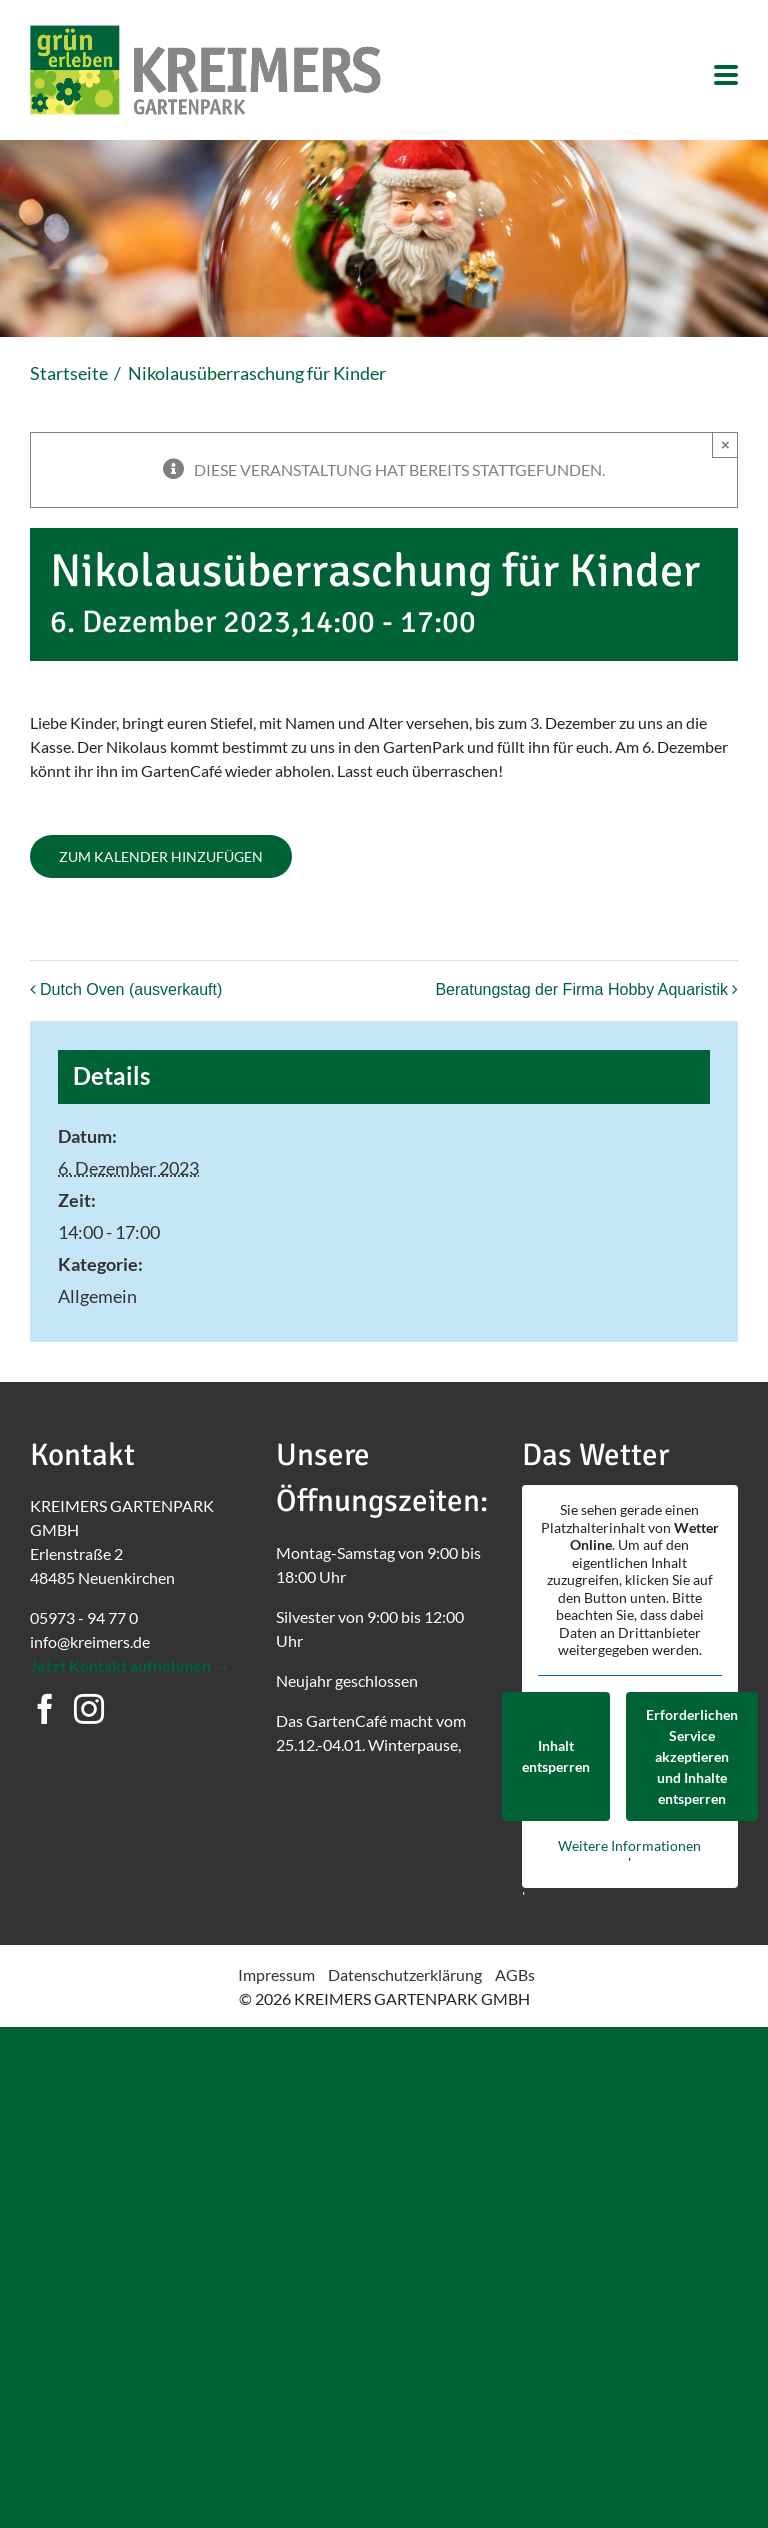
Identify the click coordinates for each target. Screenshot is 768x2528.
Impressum (276, 1974)
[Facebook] (45, 1709)
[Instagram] (89, 1709)
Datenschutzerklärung (405, 1974)
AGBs (515, 1974)
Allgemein (97, 1296)
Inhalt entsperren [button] (556, 1756)
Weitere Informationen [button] (629, 1844)
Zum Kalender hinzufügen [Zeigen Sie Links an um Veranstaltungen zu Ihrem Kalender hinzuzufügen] (161, 856)
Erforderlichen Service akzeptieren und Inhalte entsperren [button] (692, 1755)
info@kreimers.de (90, 1641)
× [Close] (725, 444)
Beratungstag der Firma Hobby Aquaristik (581, 989)
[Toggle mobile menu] (726, 76)
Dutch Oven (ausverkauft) (131, 989)
